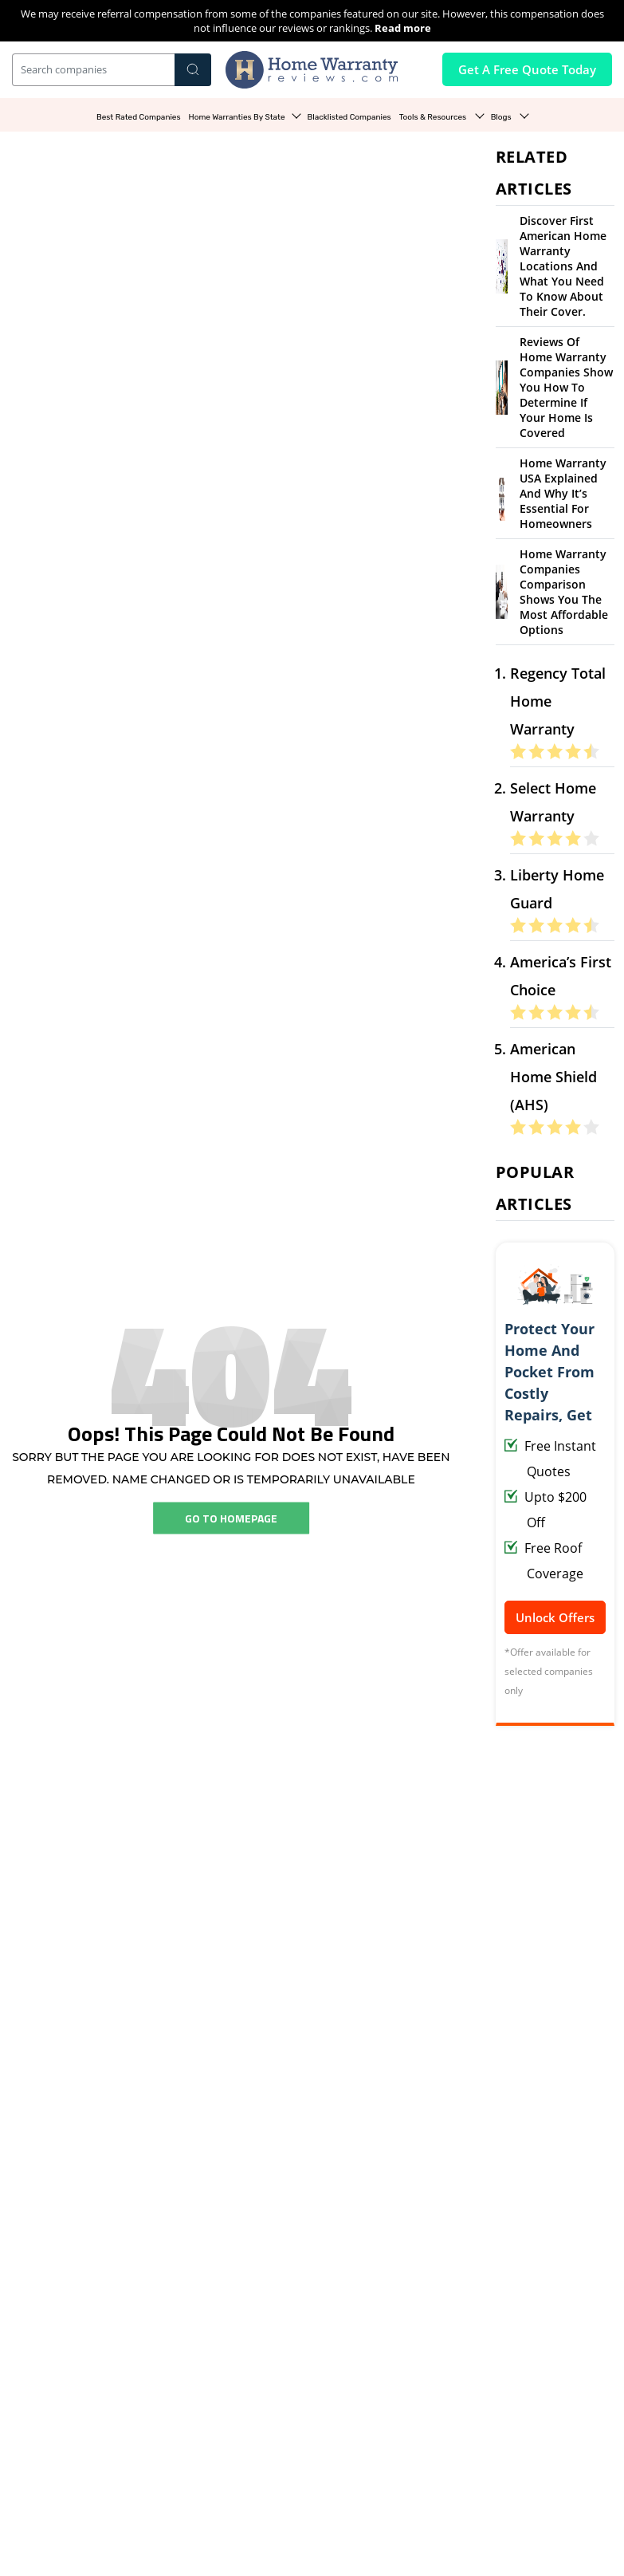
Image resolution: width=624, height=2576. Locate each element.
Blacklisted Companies (349, 117)
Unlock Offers (555, 1617)
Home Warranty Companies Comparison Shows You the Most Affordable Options (564, 591)
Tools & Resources (434, 117)
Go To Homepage (231, 1518)
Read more (403, 28)
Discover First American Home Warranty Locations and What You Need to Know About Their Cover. (563, 266)
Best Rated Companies (138, 117)
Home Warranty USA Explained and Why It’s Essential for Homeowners (563, 493)
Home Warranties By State (237, 117)
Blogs (502, 117)
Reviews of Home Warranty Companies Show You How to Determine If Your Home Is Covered (566, 387)
